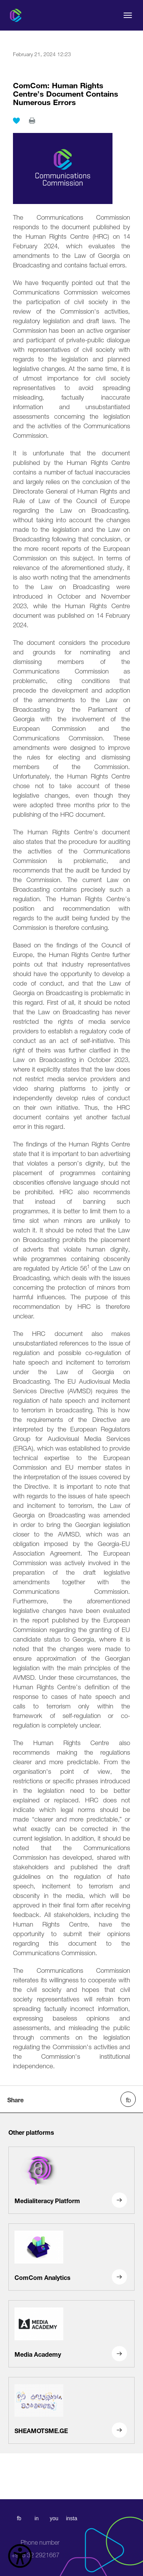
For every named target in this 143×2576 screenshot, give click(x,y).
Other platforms (31, 2131)
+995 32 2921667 (35, 2548)
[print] (32, 121)
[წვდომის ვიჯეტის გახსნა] (20, 2556)
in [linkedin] (36, 2518)
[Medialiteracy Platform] (71, 2180)
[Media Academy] (71, 2333)
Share (15, 2099)
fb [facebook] (19, 2518)
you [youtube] (54, 2518)
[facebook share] (128, 2099)
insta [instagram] (71, 2518)
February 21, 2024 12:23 (42, 53)
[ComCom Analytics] (71, 2257)
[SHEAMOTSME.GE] (71, 2410)
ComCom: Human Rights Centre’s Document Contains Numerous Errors (65, 92)
